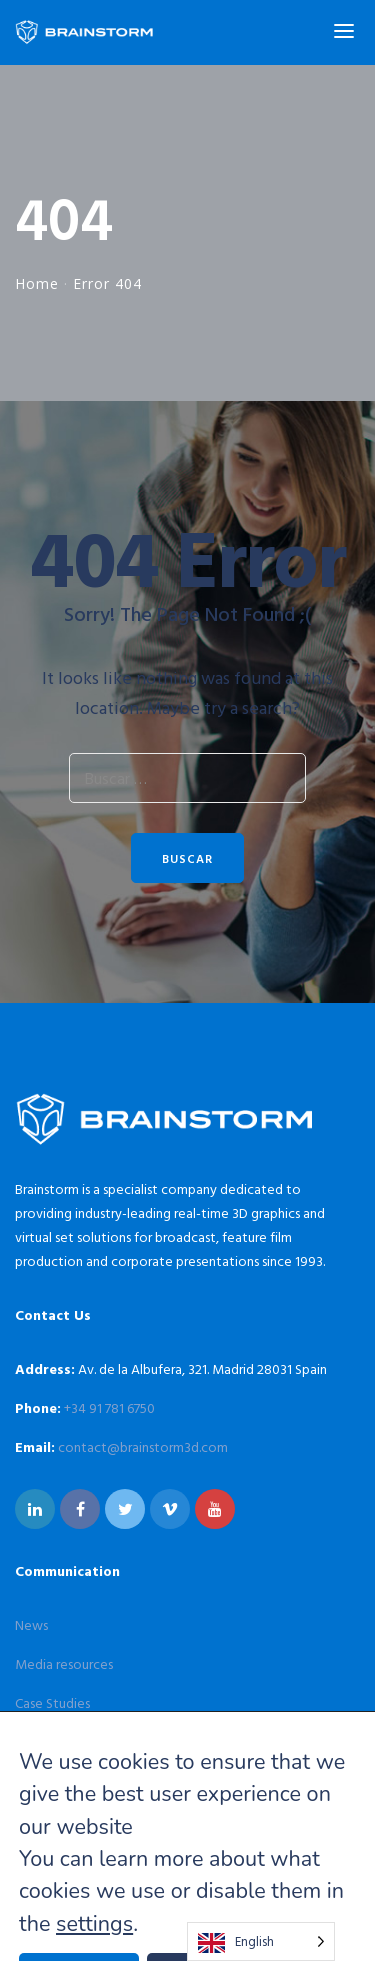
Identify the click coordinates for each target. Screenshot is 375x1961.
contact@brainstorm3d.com (143, 1446)
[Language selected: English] (261, 1941)
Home (37, 283)
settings (94, 1924)
